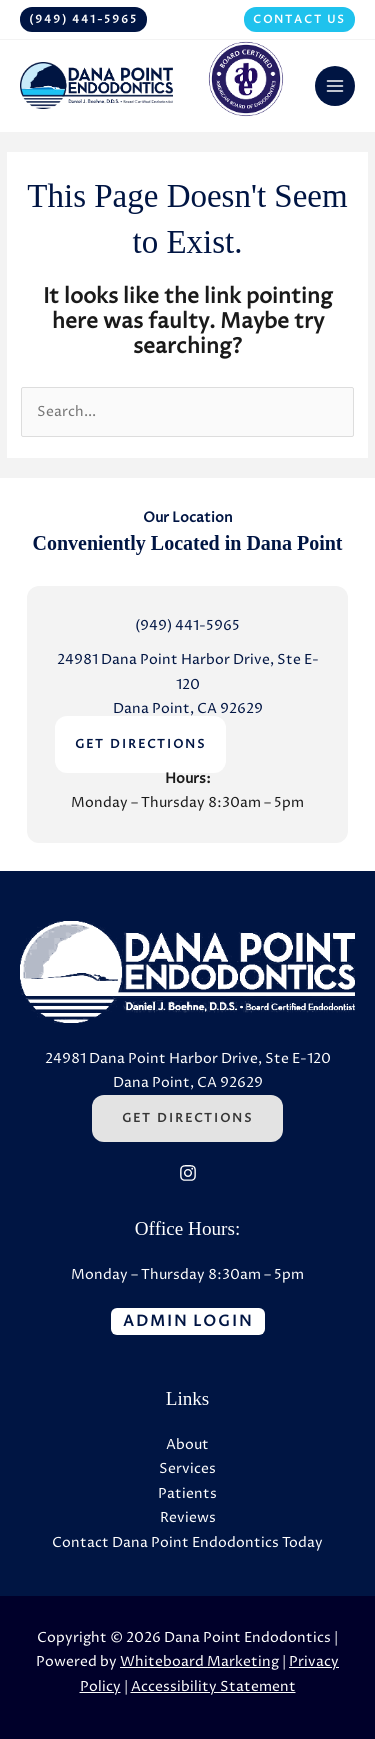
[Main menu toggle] (335, 86)
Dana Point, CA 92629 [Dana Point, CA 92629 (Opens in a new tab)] (188, 709)
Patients (187, 1494)
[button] (83, 19)
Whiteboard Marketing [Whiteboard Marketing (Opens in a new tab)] (199, 1662)
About (187, 1445)
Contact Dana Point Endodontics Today (187, 1543)
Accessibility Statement (213, 1687)
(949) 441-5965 (187, 626)
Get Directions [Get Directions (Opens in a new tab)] (187, 1118)
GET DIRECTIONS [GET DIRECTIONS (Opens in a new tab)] (140, 744)
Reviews (188, 1518)
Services (187, 1469)
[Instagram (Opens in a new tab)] (188, 1173)
